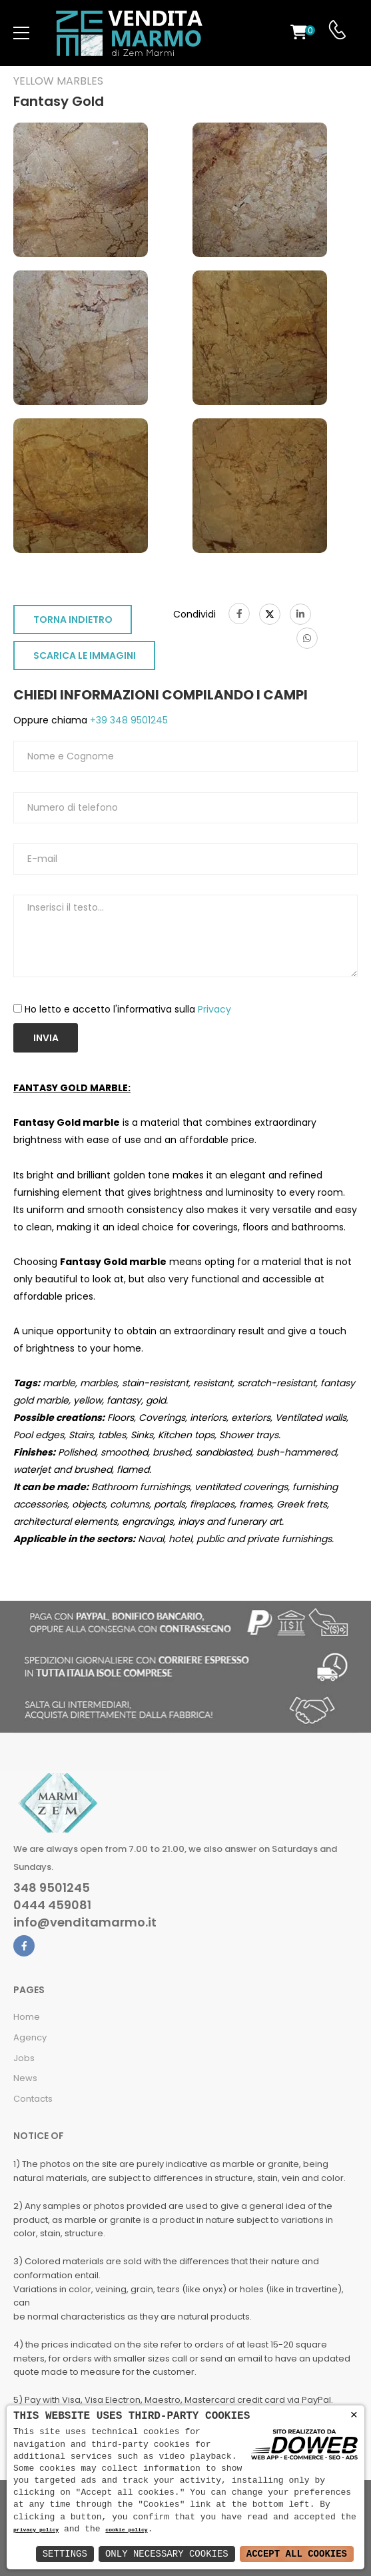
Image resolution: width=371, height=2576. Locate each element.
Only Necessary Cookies (166, 2553)
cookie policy (126, 2530)
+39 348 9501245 (127, 720)
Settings (65, 2553)
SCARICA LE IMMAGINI (84, 655)
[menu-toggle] (21, 33)
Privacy (214, 1009)
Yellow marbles (58, 81)
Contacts (33, 2098)
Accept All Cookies (296, 2553)
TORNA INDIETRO (73, 619)
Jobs (24, 2058)
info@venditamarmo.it (85, 1923)
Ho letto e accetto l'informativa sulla (128, 1009)
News (25, 2078)
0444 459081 (52, 1905)
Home (26, 2016)
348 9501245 (51, 1888)
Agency (30, 2037)
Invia (46, 1038)
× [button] (354, 2415)
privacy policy (36, 2530)
